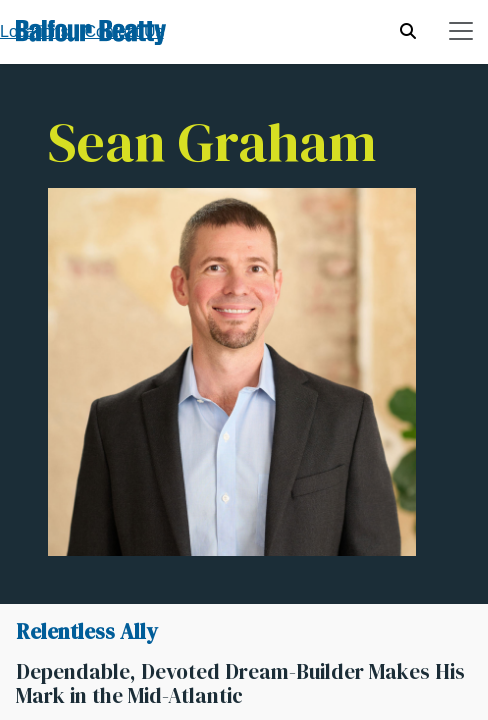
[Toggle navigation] (461, 31)
